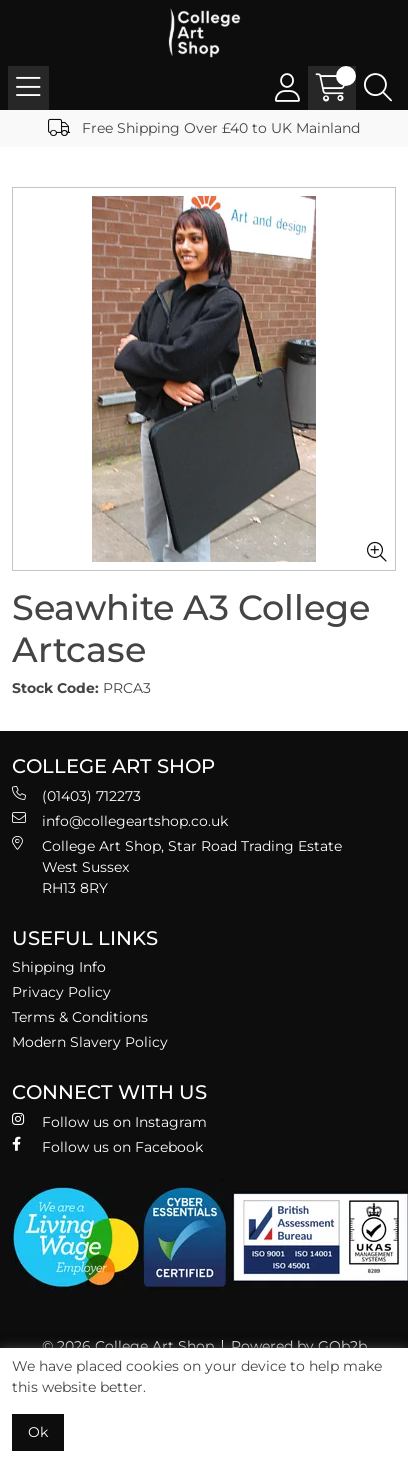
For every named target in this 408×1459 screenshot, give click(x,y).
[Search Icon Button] (378, 88)
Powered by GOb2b (299, 1346)
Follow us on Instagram (109, 1121)
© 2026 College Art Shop (128, 1346)
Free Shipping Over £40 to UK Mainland (204, 128)
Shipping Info (59, 967)
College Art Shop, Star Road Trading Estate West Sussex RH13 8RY (177, 866)
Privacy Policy (61, 992)
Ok (38, 1432)
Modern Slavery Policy (90, 1042)
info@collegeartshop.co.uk (120, 820)
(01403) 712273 (76, 795)
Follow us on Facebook (107, 1146)
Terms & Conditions (80, 1017)
